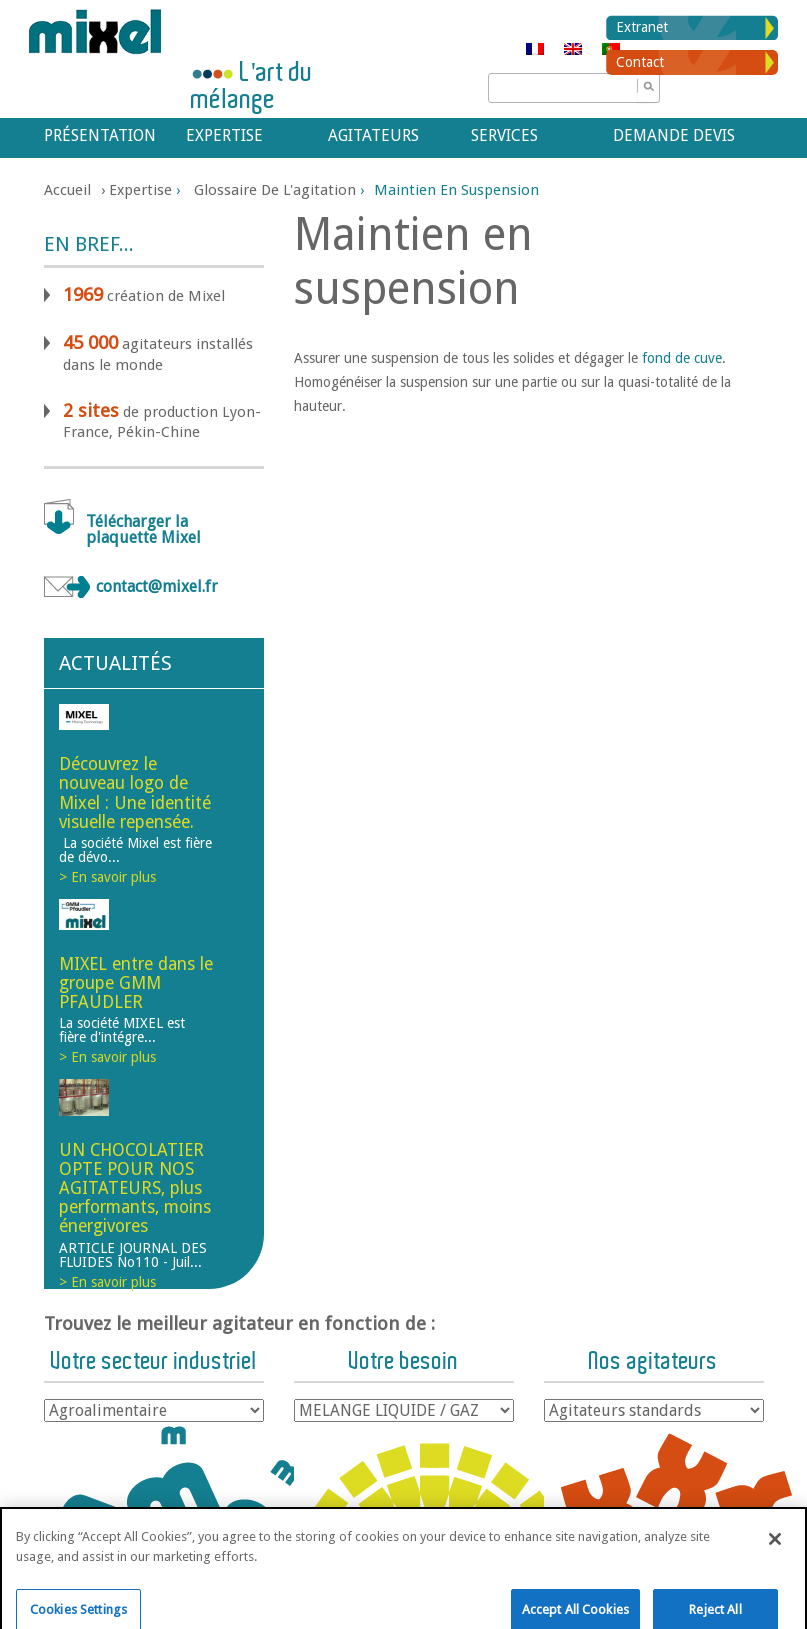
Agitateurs (373, 135)
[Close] (775, 1554)
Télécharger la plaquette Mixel (143, 529)
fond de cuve (682, 358)
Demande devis (674, 135)
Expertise (224, 135)
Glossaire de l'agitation (275, 190)
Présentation (96, 135)
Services (504, 135)
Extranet (642, 27)
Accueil (67, 190)
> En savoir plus (107, 877)
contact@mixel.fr (157, 586)
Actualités (115, 663)
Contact (640, 62)
